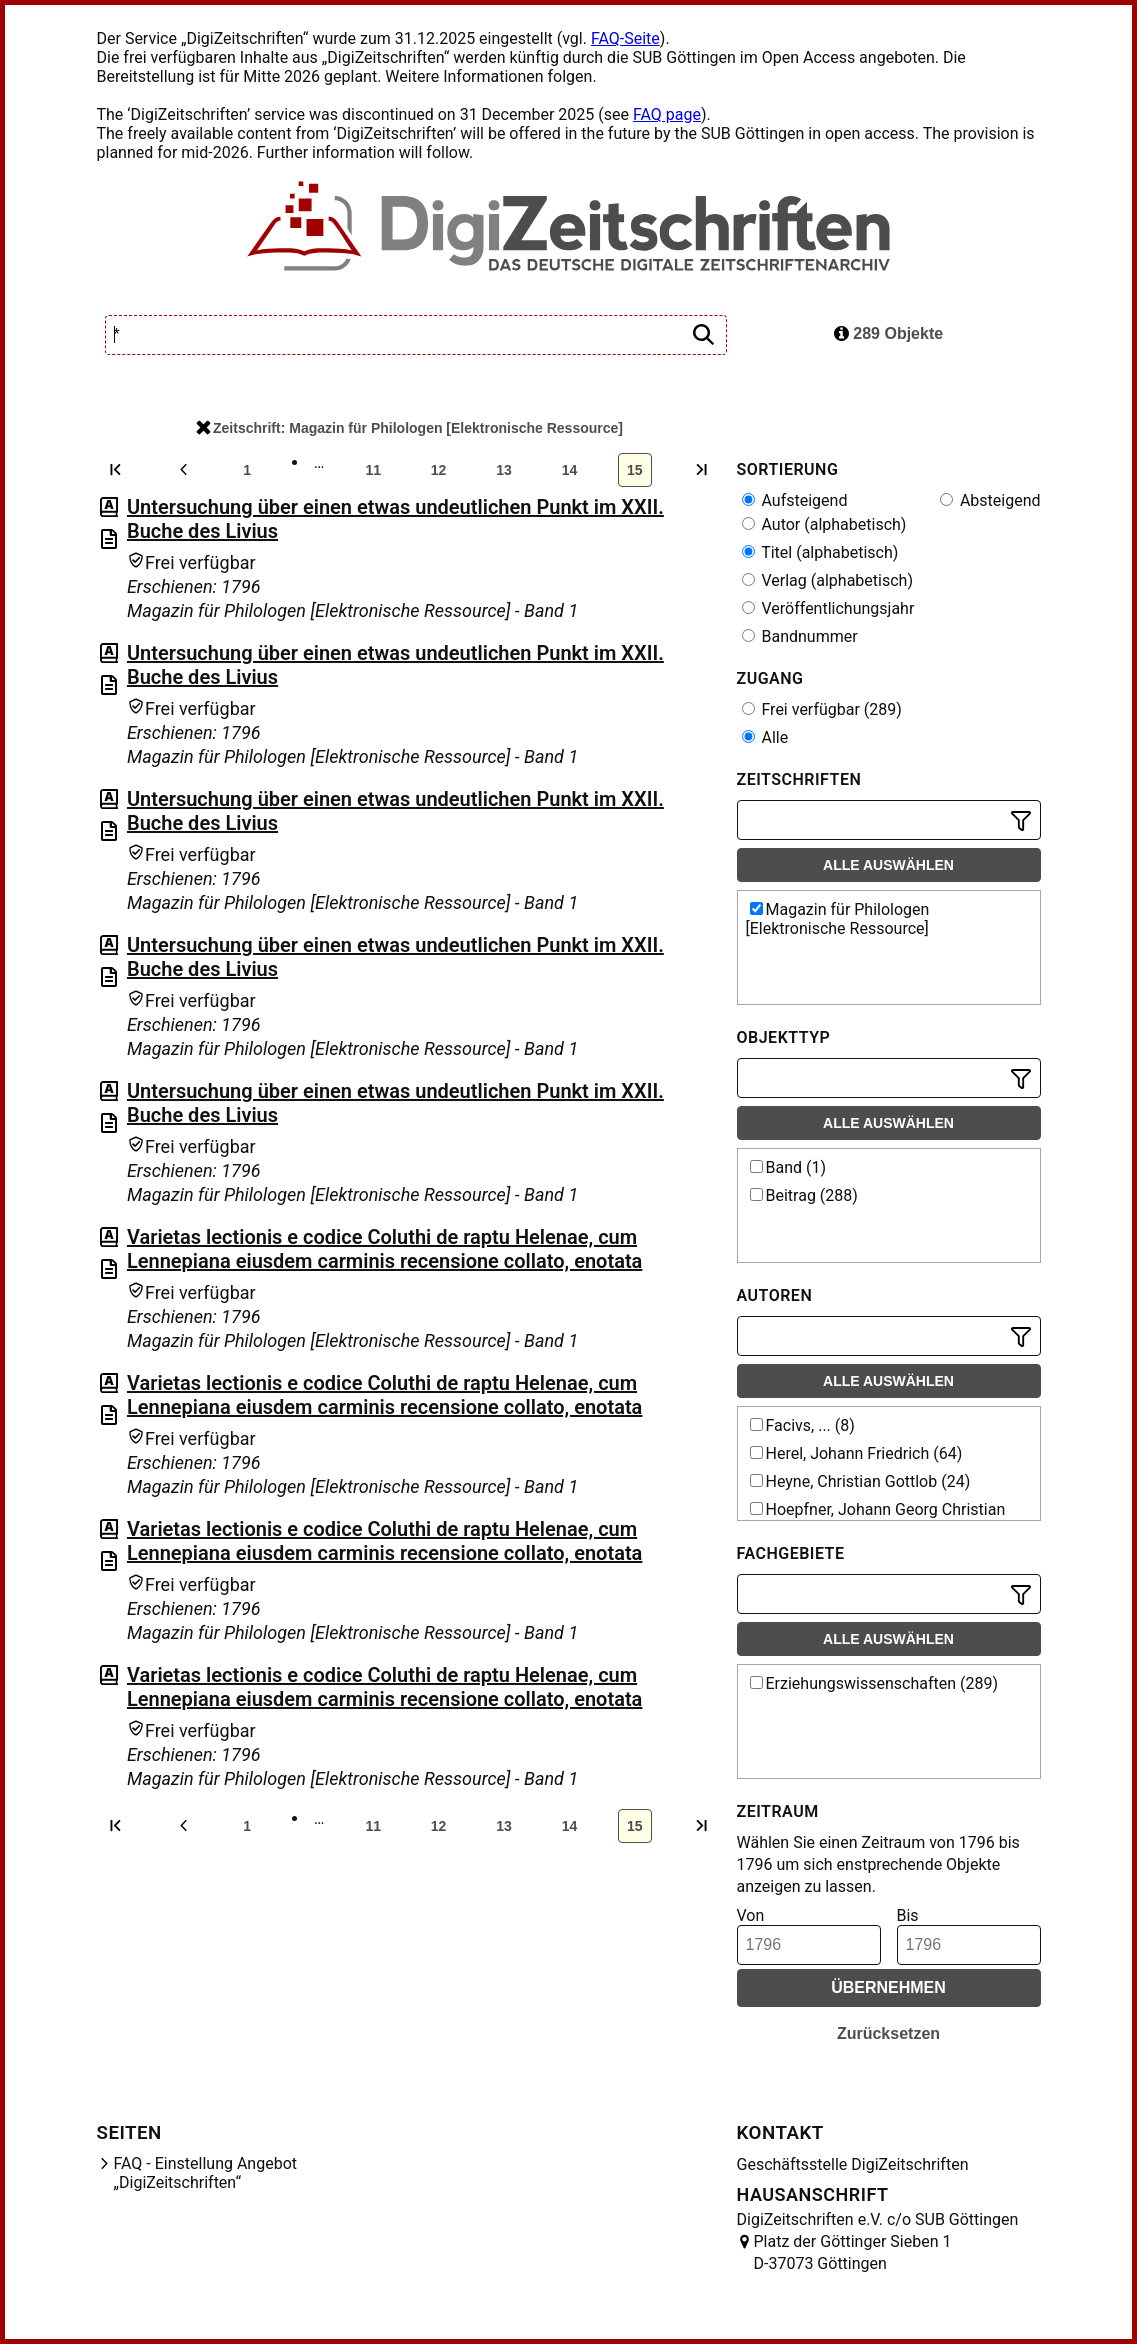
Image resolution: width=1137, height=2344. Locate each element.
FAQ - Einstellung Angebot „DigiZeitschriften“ (206, 2173)
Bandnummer (800, 636)
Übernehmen (888, 1987)
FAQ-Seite (625, 38)
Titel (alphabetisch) (820, 552)
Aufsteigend (795, 500)
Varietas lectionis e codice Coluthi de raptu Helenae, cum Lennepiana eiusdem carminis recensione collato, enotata (384, 1249)
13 (504, 470)
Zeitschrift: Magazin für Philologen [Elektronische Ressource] (409, 428)
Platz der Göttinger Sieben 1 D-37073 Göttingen (853, 2252)
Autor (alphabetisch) (824, 524)
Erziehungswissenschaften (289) (874, 1683)
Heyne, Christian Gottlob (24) (860, 1481)
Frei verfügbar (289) (822, 709)
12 (439, 470)
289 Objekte (888, 333)
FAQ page (667, 114)
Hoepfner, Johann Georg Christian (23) (876, 1519)
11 (373, 470)
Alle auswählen (888, 865)
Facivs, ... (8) (802, 1425)
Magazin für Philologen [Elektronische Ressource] (838, 919)
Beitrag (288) (804, 1195)
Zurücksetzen (888, 2033)
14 (570, 470)
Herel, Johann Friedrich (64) (856, 1453)
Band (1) (788, 1167)
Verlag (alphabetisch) (827, 580)
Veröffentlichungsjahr (828, 608)
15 (635, 470)
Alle (765, 737)
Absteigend (990, 500)
